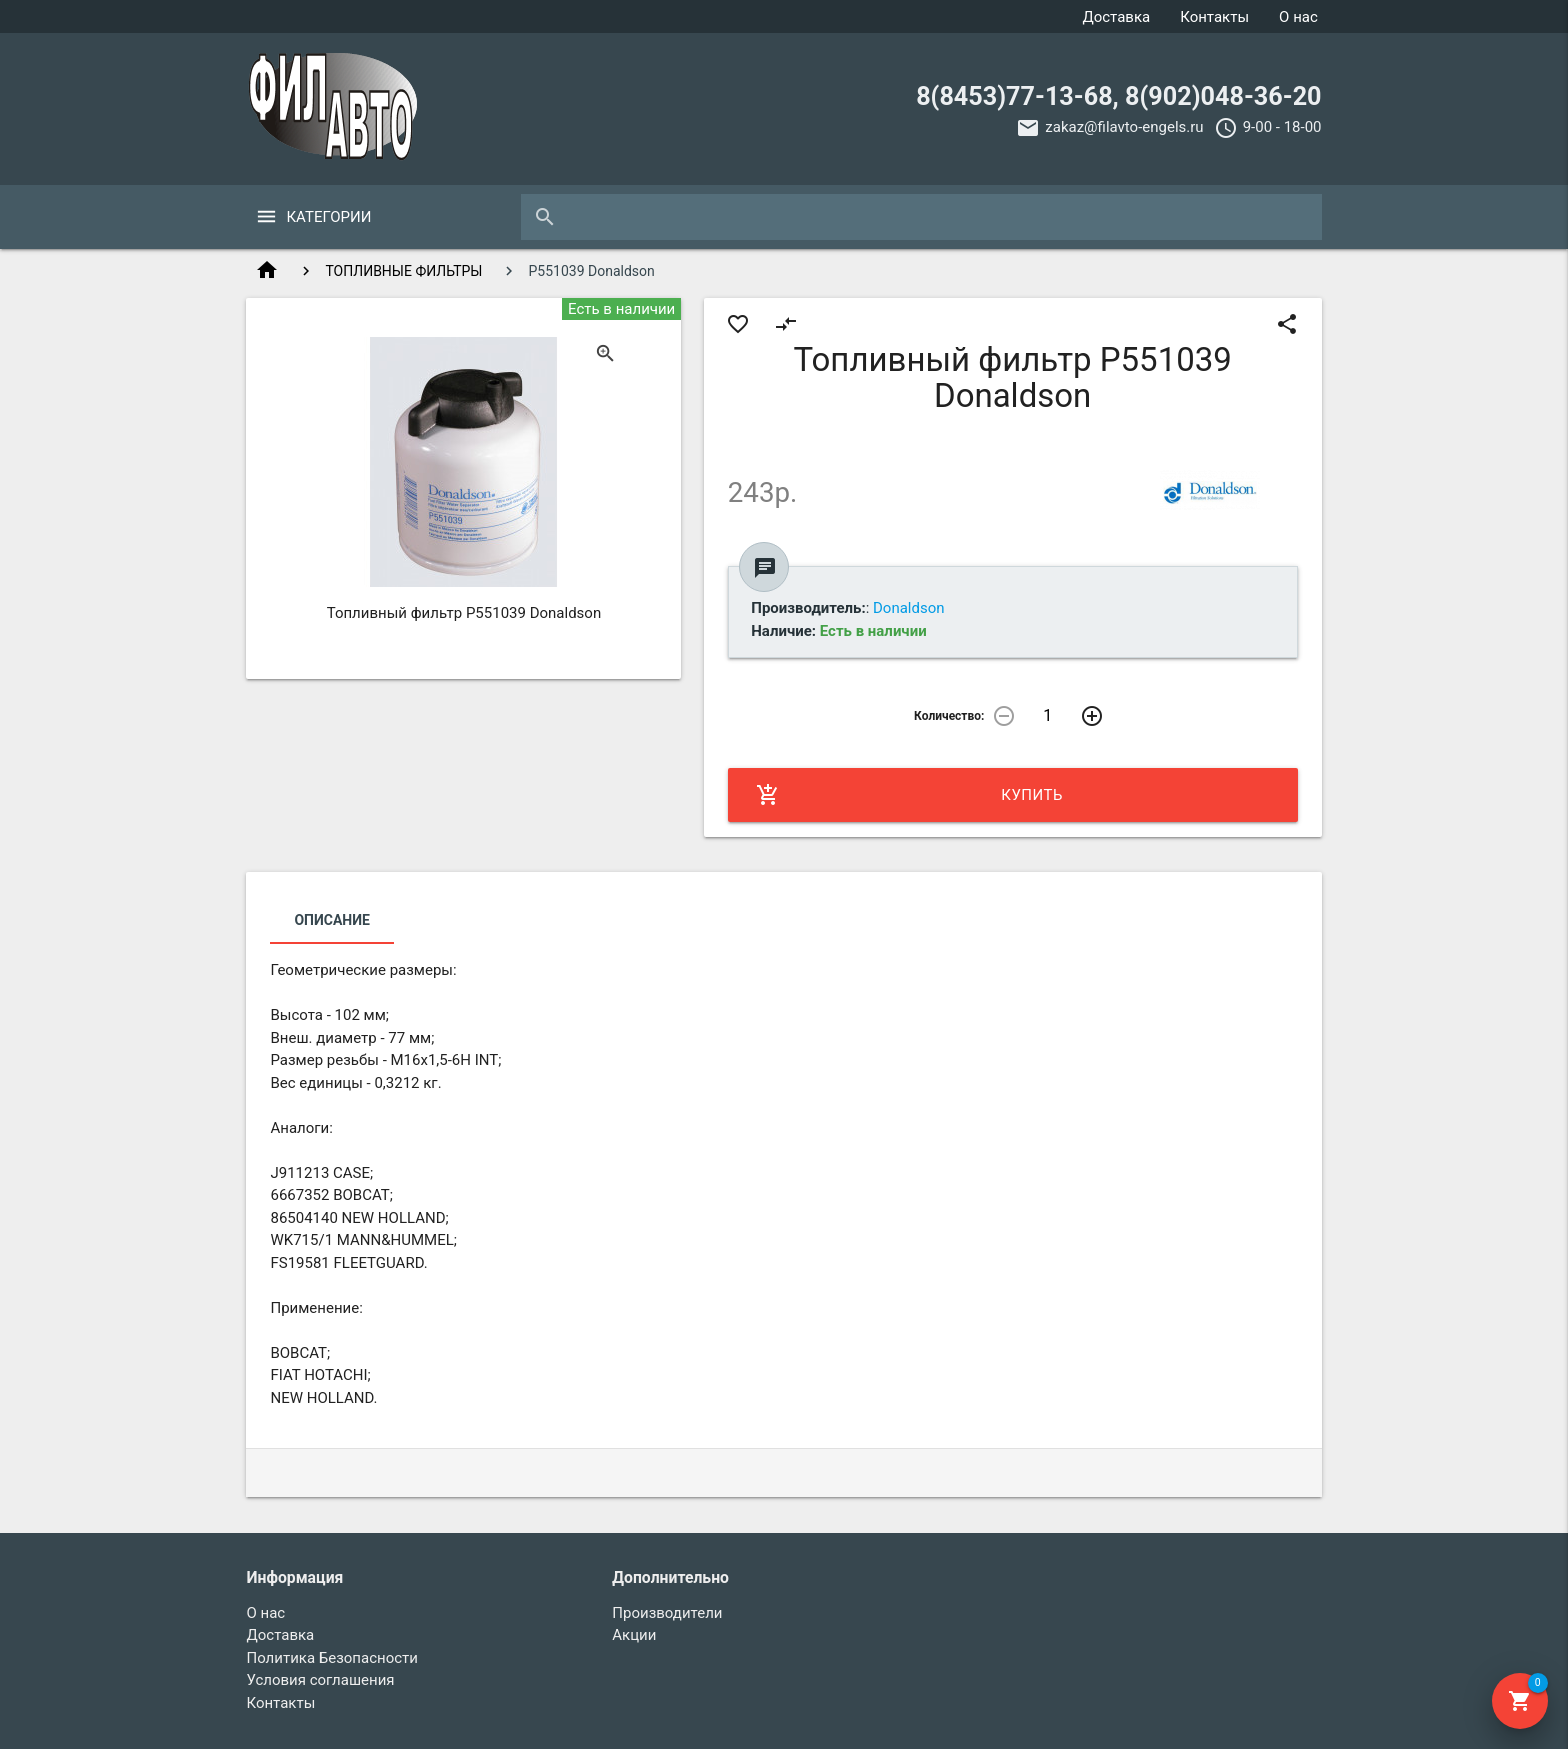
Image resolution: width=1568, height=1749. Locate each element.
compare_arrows (786, 324)
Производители (667, 1613)
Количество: (949, 716)
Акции (634, 1635)
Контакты (1214, 17)
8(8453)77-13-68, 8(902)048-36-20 (1118, 96)
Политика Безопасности (332, 1658)
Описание (331, 920)
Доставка (1116, 17)
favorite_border (738, 324)
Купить (909, 795)
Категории (328, 217)
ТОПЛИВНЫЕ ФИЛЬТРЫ (403, 271)
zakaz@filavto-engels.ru (1124, 127)
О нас (1298, 17)
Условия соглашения (320, 1680)
